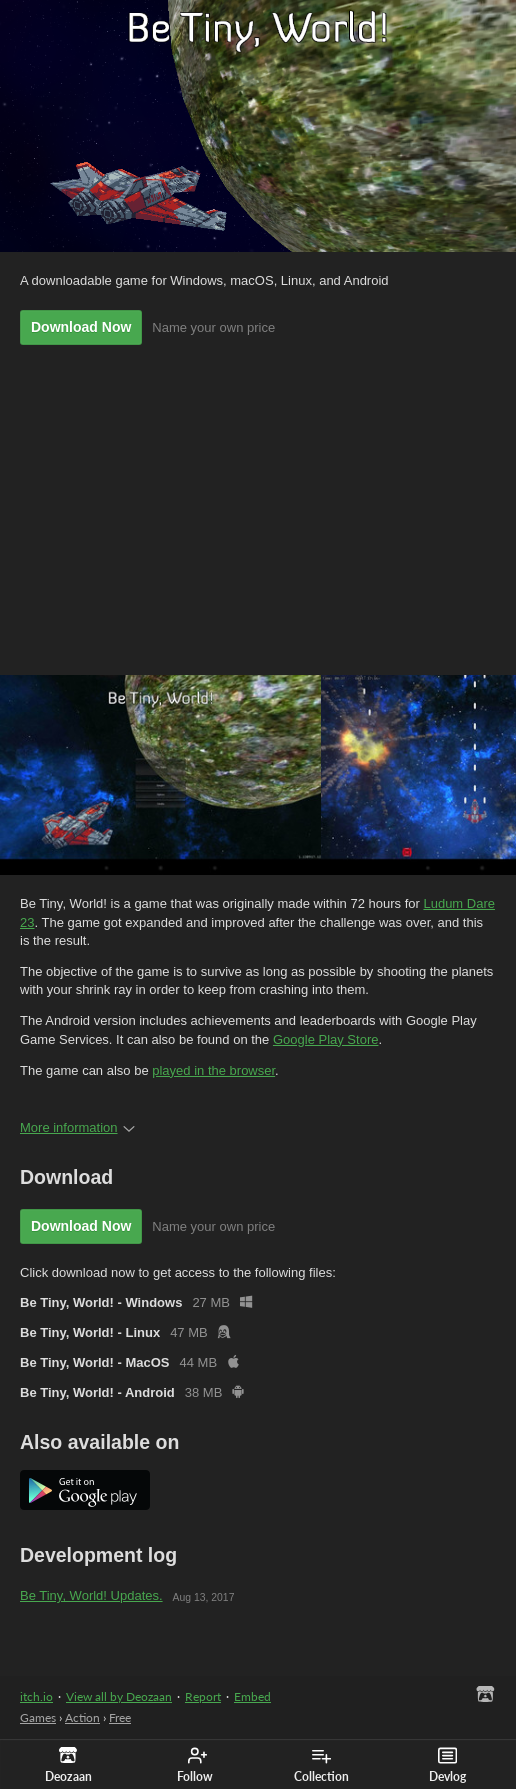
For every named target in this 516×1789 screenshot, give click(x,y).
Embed (252, 1696)
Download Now (81, 327)
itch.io (36, 1696)
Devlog (447, 1765)
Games (38, 1717)
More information (77, 1127)
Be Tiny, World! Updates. (91, 1595)
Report (203, 1696)
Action (82, 1717)
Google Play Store (326, 1039)
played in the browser (213, 1070)
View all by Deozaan (119, 1696)
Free (120, 1717)
